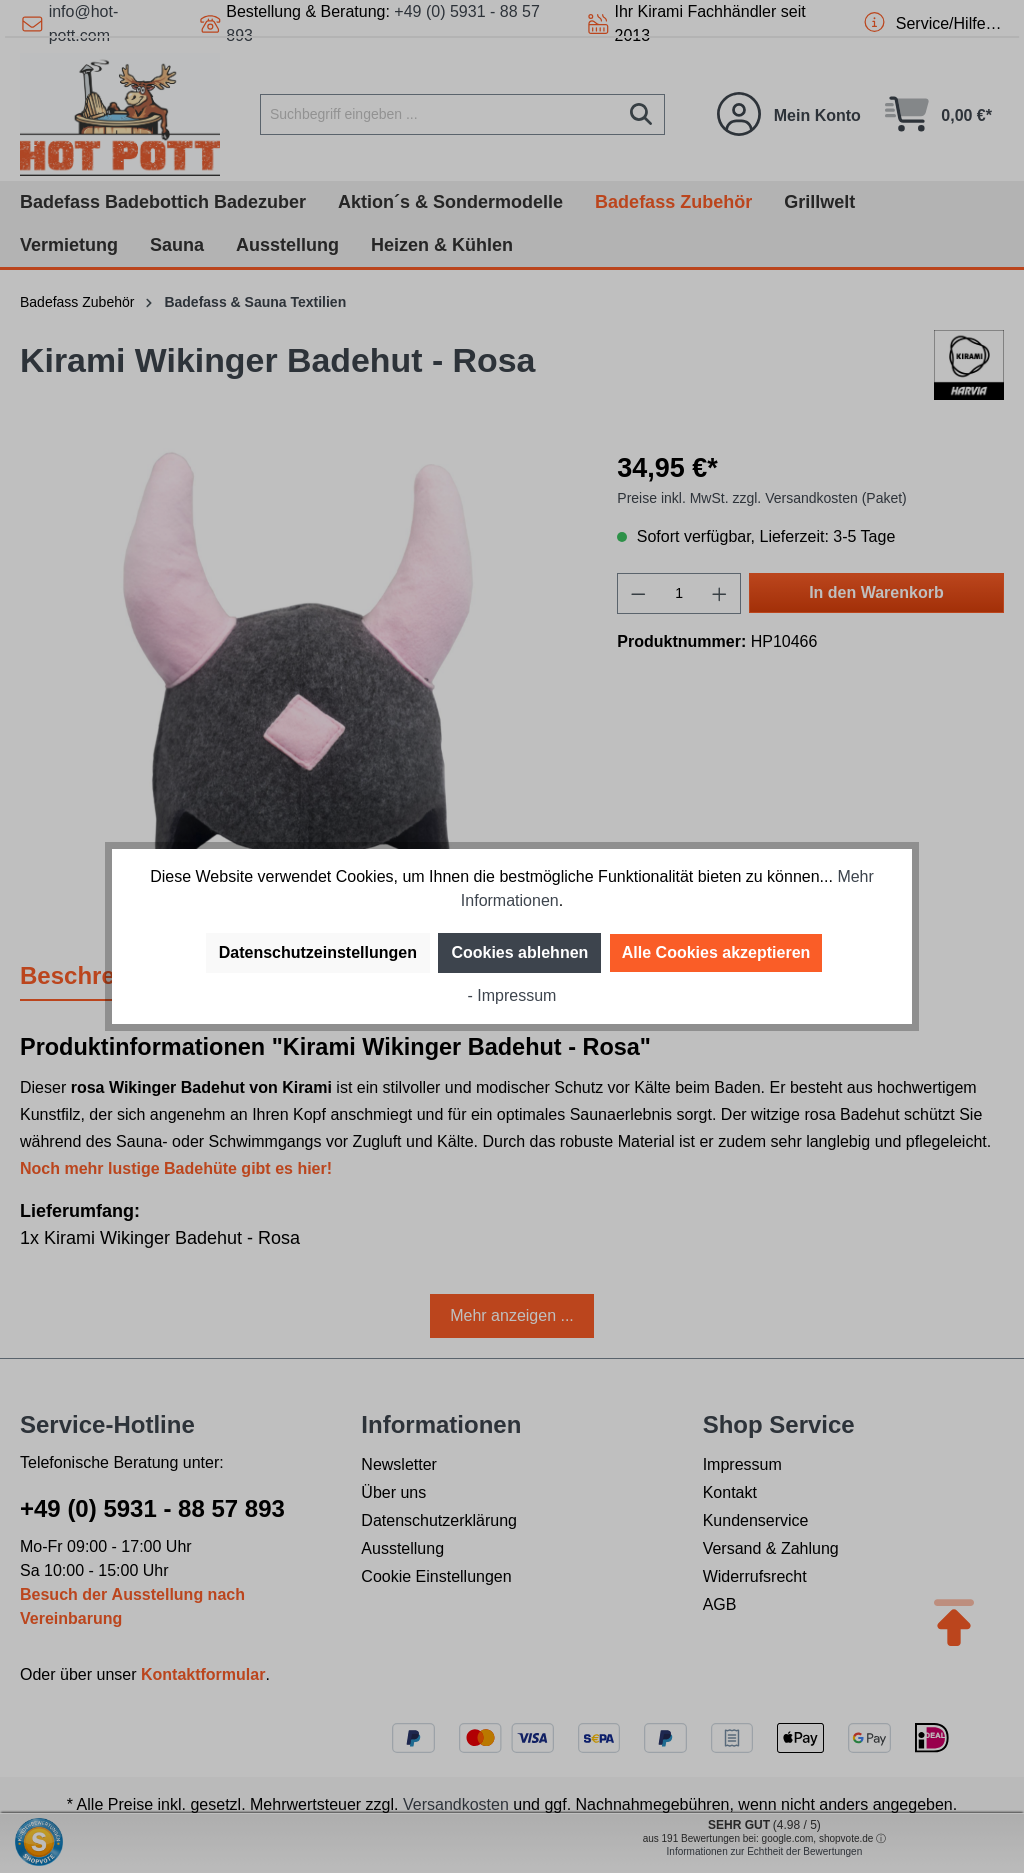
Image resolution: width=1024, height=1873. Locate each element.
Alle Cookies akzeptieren (716, 952)
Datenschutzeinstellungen (318, 952)
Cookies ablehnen (519, 952)
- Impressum (512, 995)
